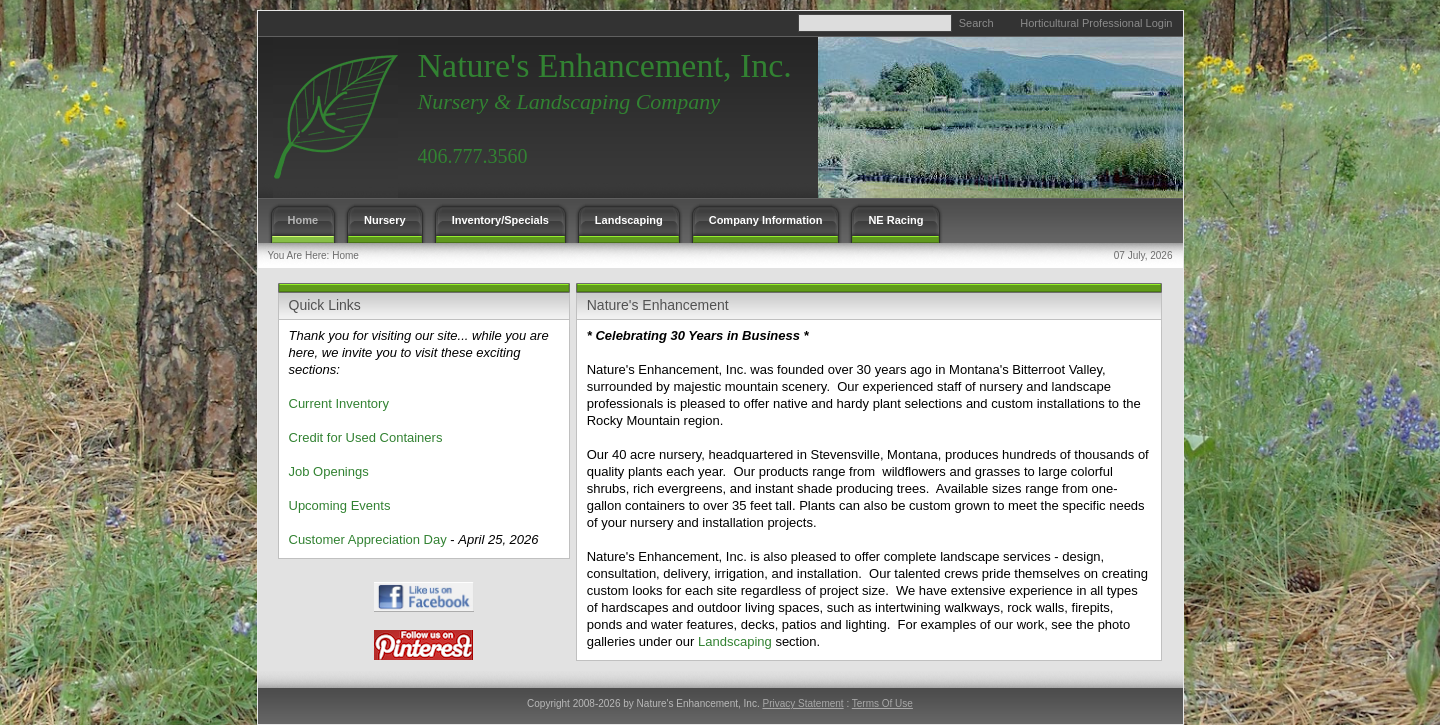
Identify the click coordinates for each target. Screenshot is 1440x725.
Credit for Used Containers (366, 437)
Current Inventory (339, 403)
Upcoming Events (340, 505)
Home (345, 255)
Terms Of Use (882, 703)
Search (976, 23)
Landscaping (735, 641)
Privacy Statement (802, 703)
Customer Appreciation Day (368, 539)
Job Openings (329, 471)
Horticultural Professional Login (1096, 23)
